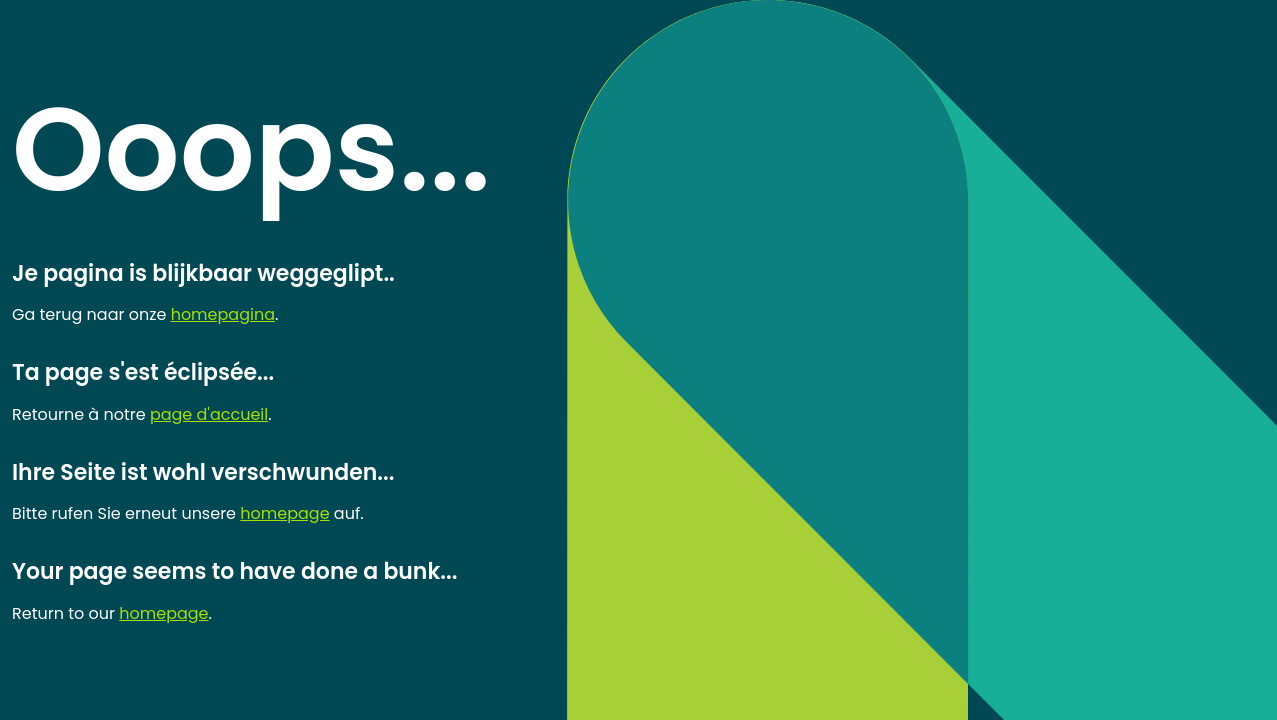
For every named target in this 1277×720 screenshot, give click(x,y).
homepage (284, 513)
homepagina (223, 314)
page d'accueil (209, 414)
